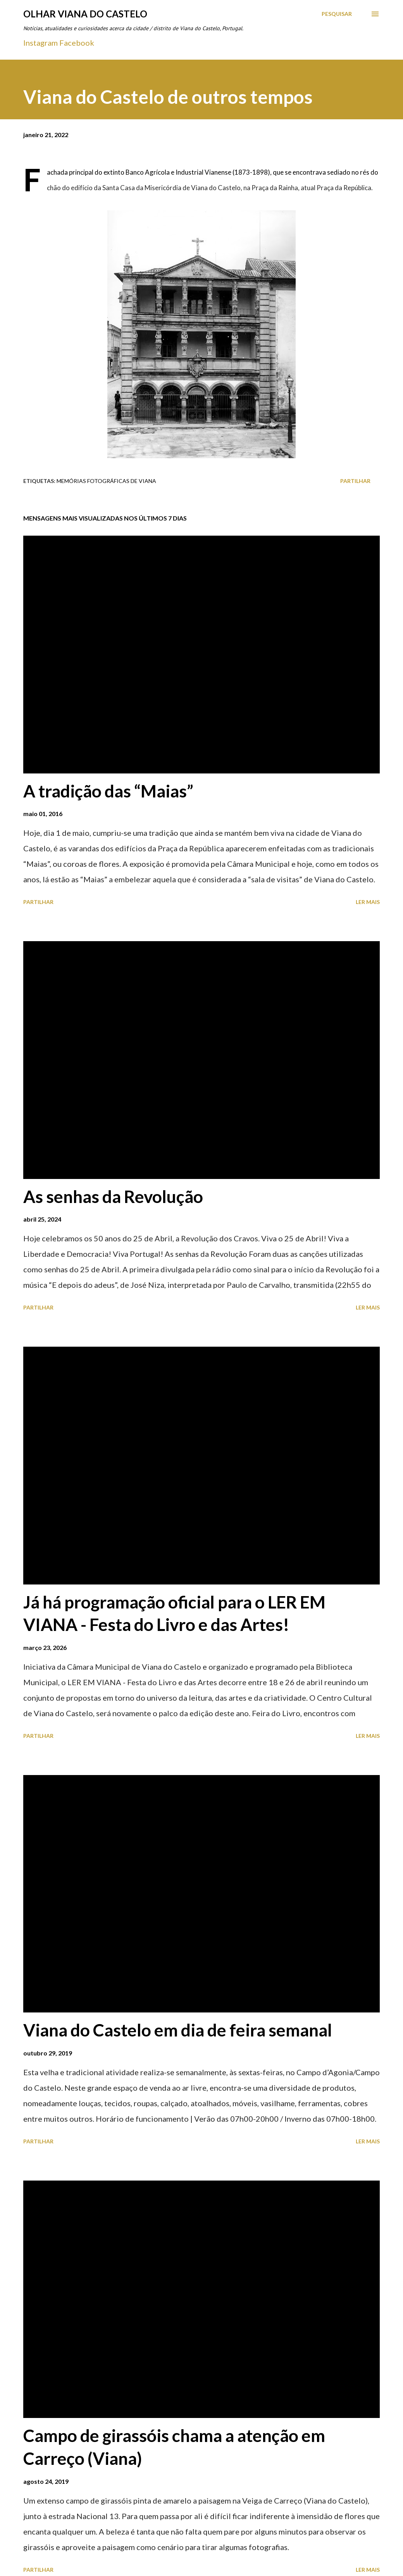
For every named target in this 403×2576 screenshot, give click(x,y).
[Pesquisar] (337, 14)
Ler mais (368, 902)
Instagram (40, 42)
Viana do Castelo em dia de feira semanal (177, 2030)
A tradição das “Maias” (108, 791)
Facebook (76, 42)
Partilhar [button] (355, 481)
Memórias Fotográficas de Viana (106, 481)
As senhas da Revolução (113, 1196)
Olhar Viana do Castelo (85, 13)
